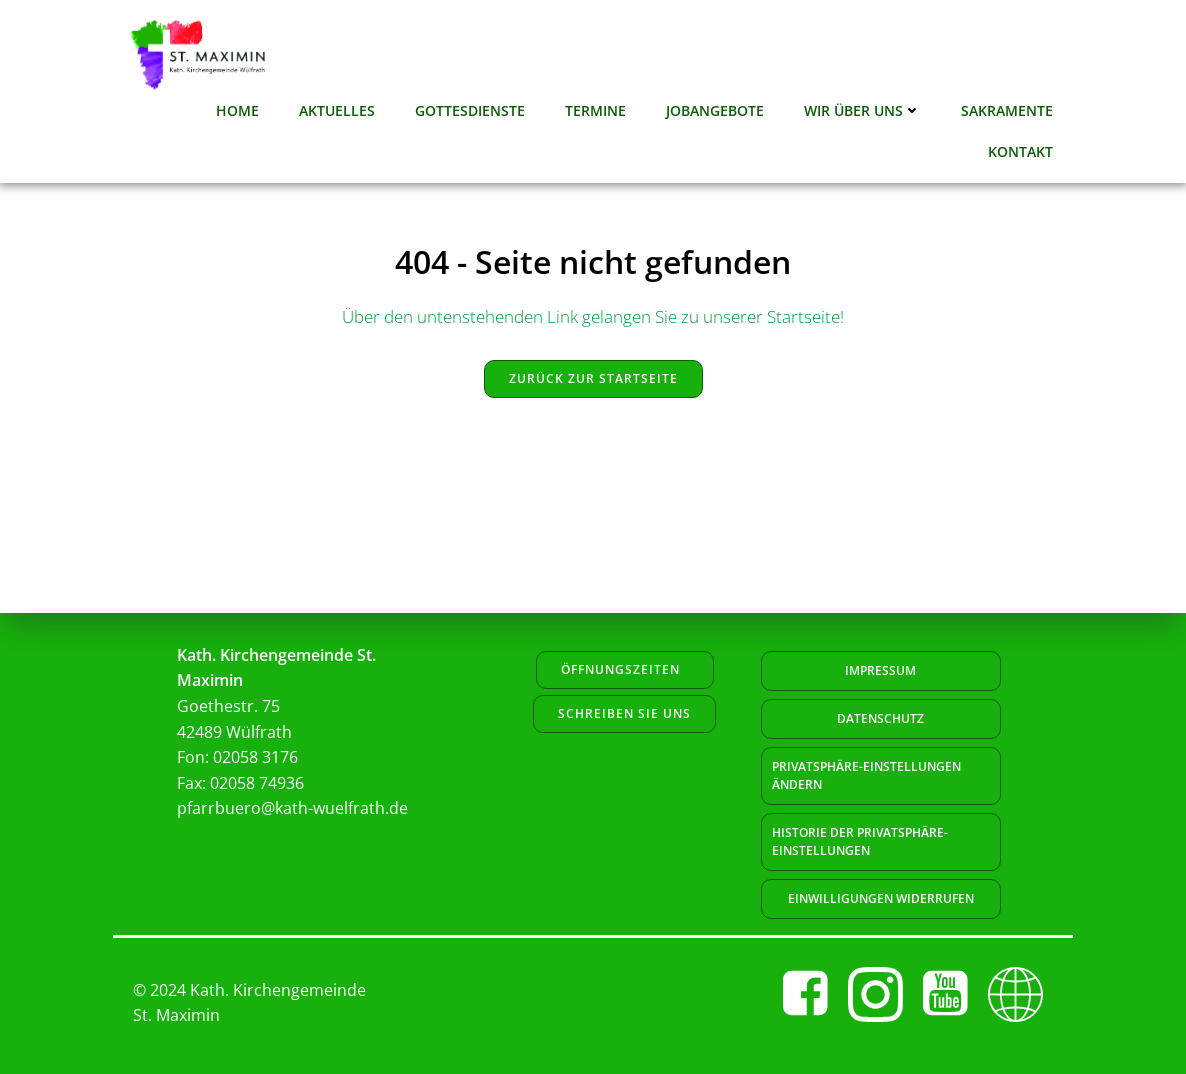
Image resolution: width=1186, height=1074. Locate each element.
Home (237, 110)
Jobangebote (715, 110)
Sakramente (1007, 110)
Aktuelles (337, 110)
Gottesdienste (470, 110)
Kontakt (1020, 151)
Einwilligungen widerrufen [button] (881, 898)
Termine (595, 110)
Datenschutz (880, 718)
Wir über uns (862, 110)
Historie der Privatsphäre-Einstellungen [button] (860, 841)
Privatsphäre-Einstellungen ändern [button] (866, 775)
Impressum (880, 670)
